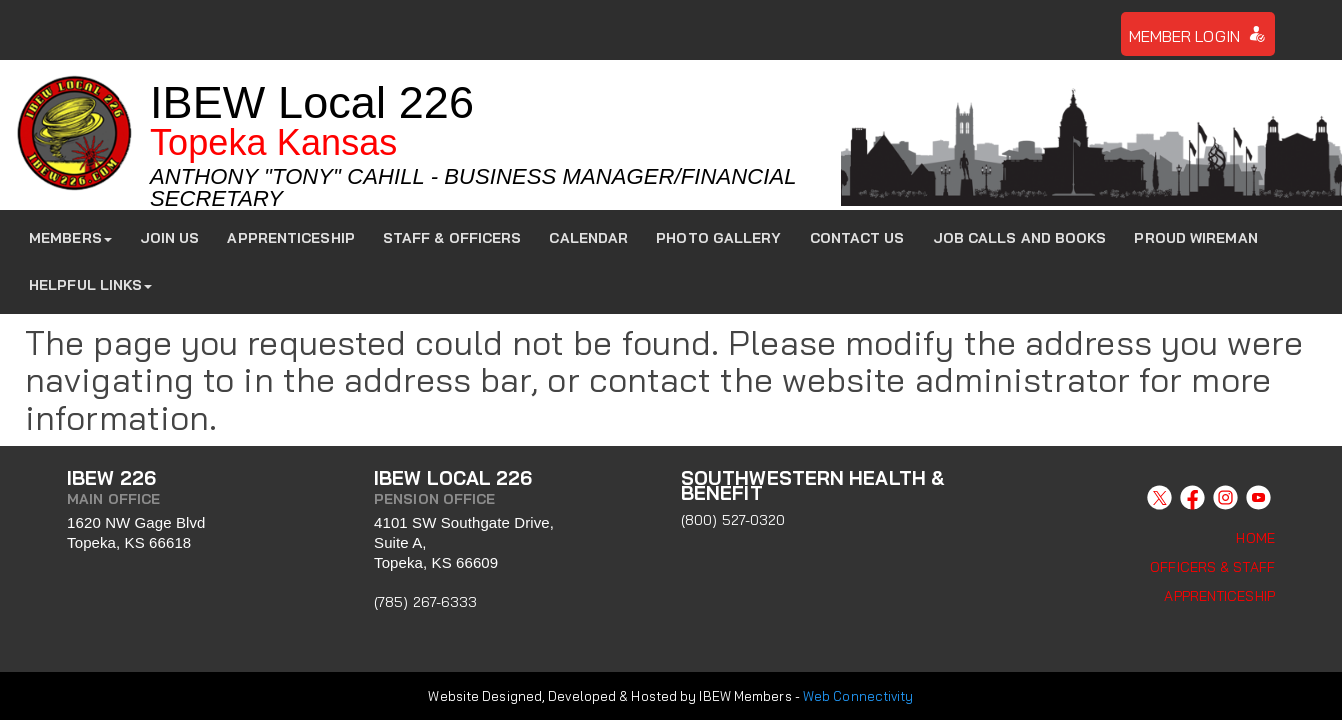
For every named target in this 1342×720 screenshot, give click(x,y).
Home (1255, 538)
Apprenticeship (290, 238)
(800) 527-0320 (733, 520)
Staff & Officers (452, 238)
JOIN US (170, 238)
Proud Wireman (1195, 238)
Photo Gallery (718, 238)
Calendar (588, 238)
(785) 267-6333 (425, 602)
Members (70, 238)
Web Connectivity (858, 693)
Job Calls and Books (1020, 238)
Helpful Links (90, 285)
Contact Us (857, 238)
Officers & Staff (1212, 567)
